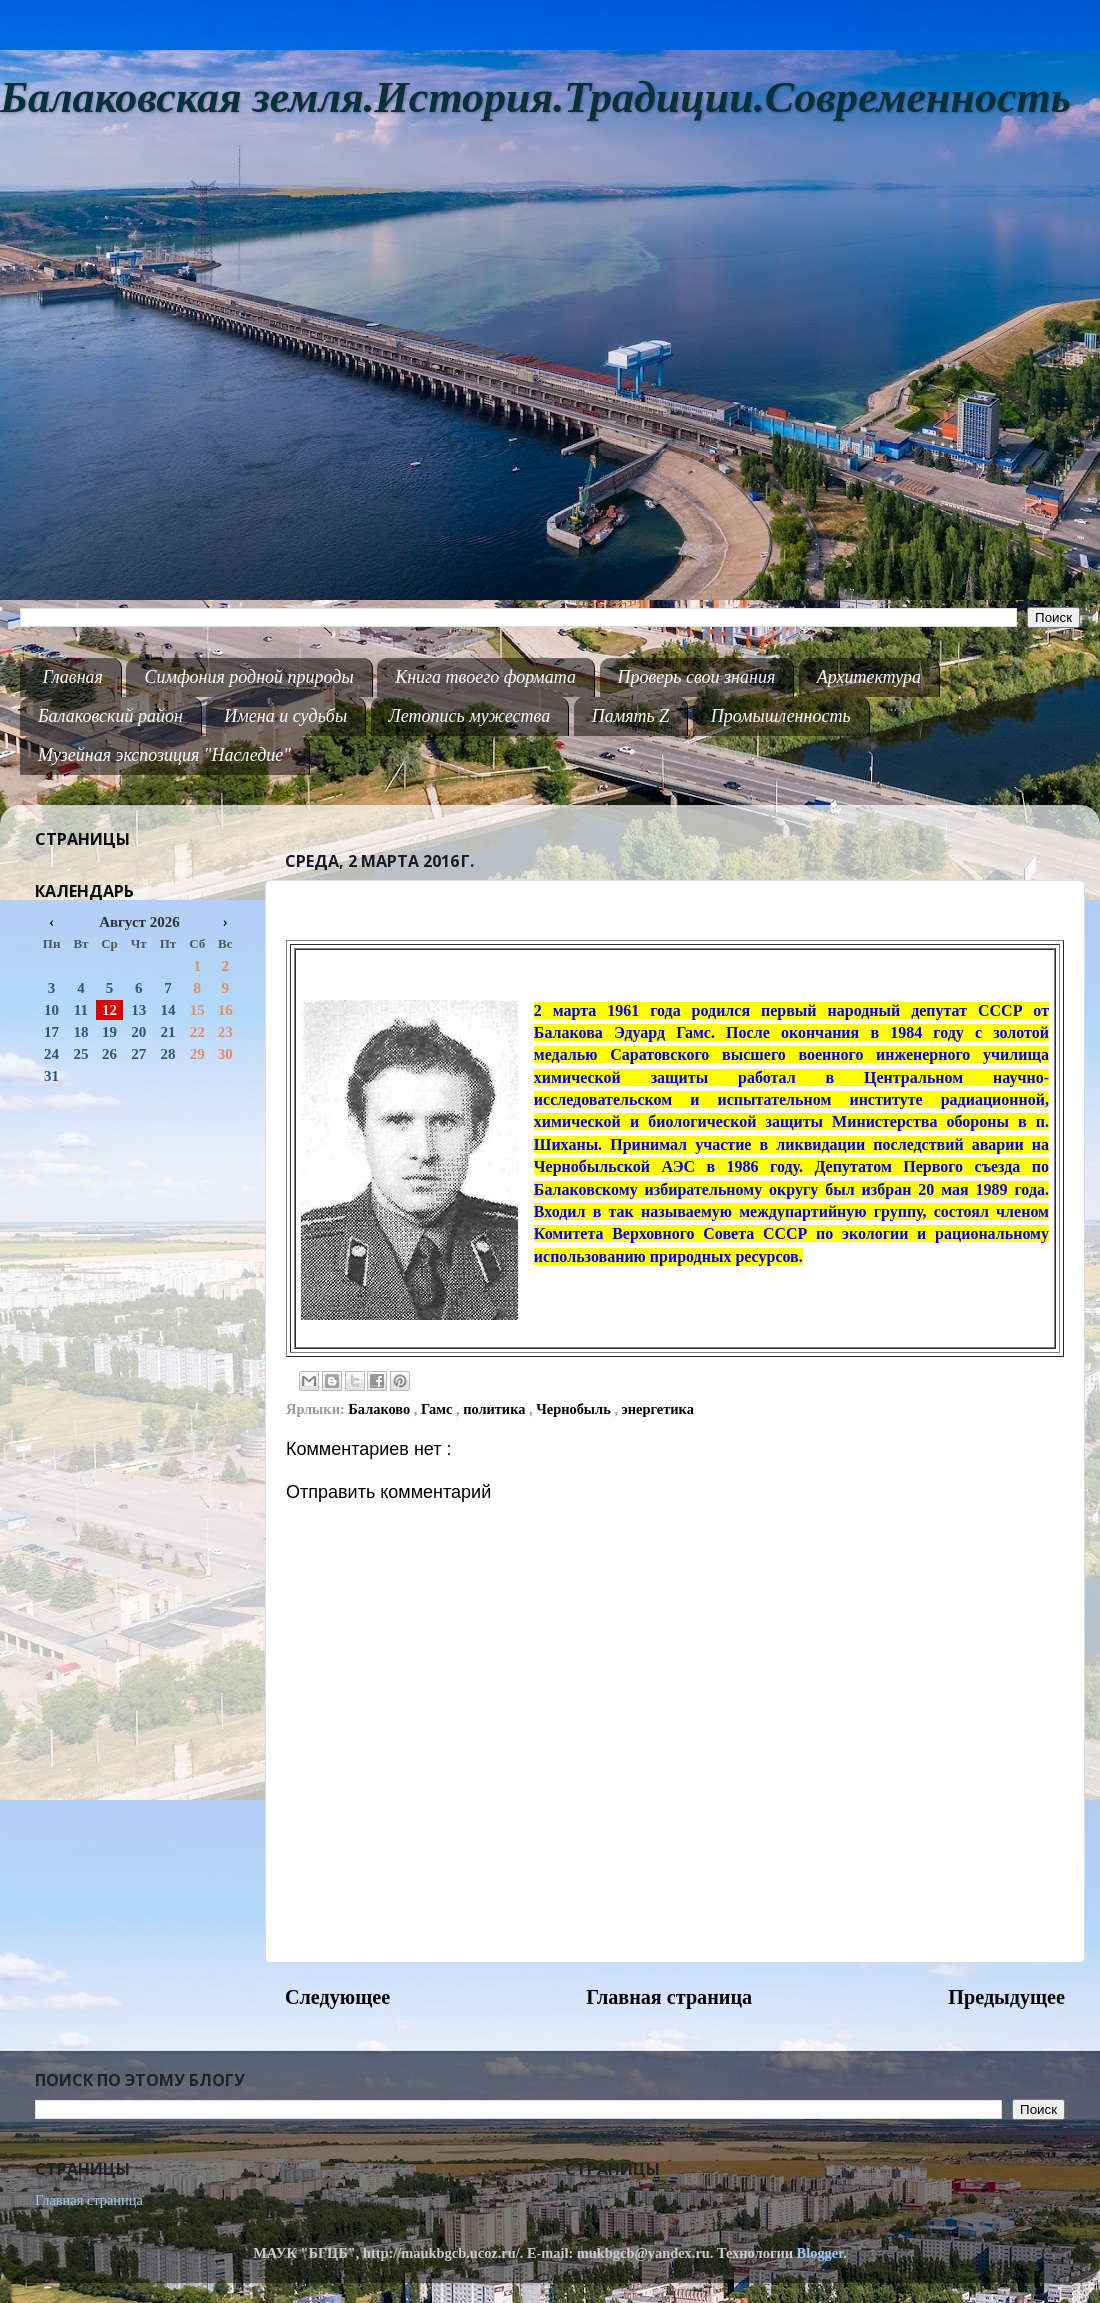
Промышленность (781, 716)
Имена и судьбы (285, 716)
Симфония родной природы (248, 677)
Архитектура (869, 677)
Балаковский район (110, 716)
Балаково (381, 1409)
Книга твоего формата (485, 677)
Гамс (438, 1409)
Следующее (337, 1997)
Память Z (631, 716)
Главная (73, 677)
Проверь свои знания (697, 677)
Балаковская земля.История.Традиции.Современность (535, 97)
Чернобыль (575, 1409)
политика (496, 1409)
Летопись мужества (470, 716)
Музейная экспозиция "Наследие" (164, 755)
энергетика (658, 1409)
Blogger (820, 2253)
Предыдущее (1006, 1997)
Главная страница (669, 1997)
